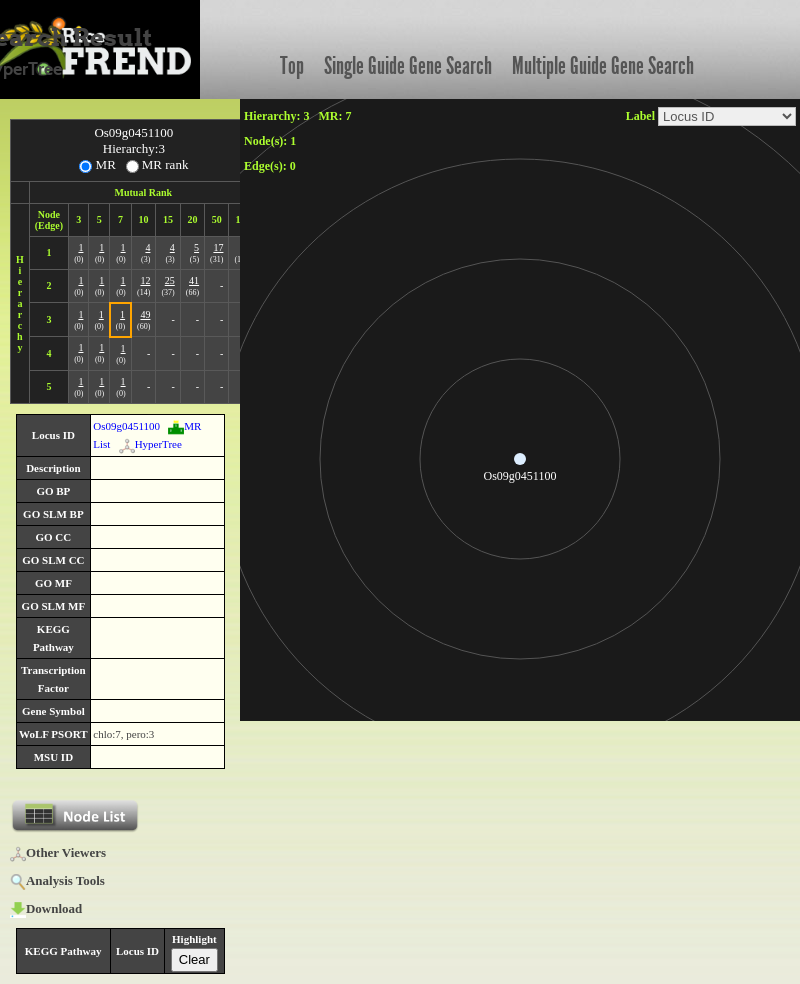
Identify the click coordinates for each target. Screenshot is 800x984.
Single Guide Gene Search (408, 66)
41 (194, 280)
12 (145, 280)
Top (292, 66)
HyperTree (150, 444)
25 (170, 280)
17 (218, 247)
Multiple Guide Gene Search (603, 66)
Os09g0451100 (126, 426)
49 (145, 314)
